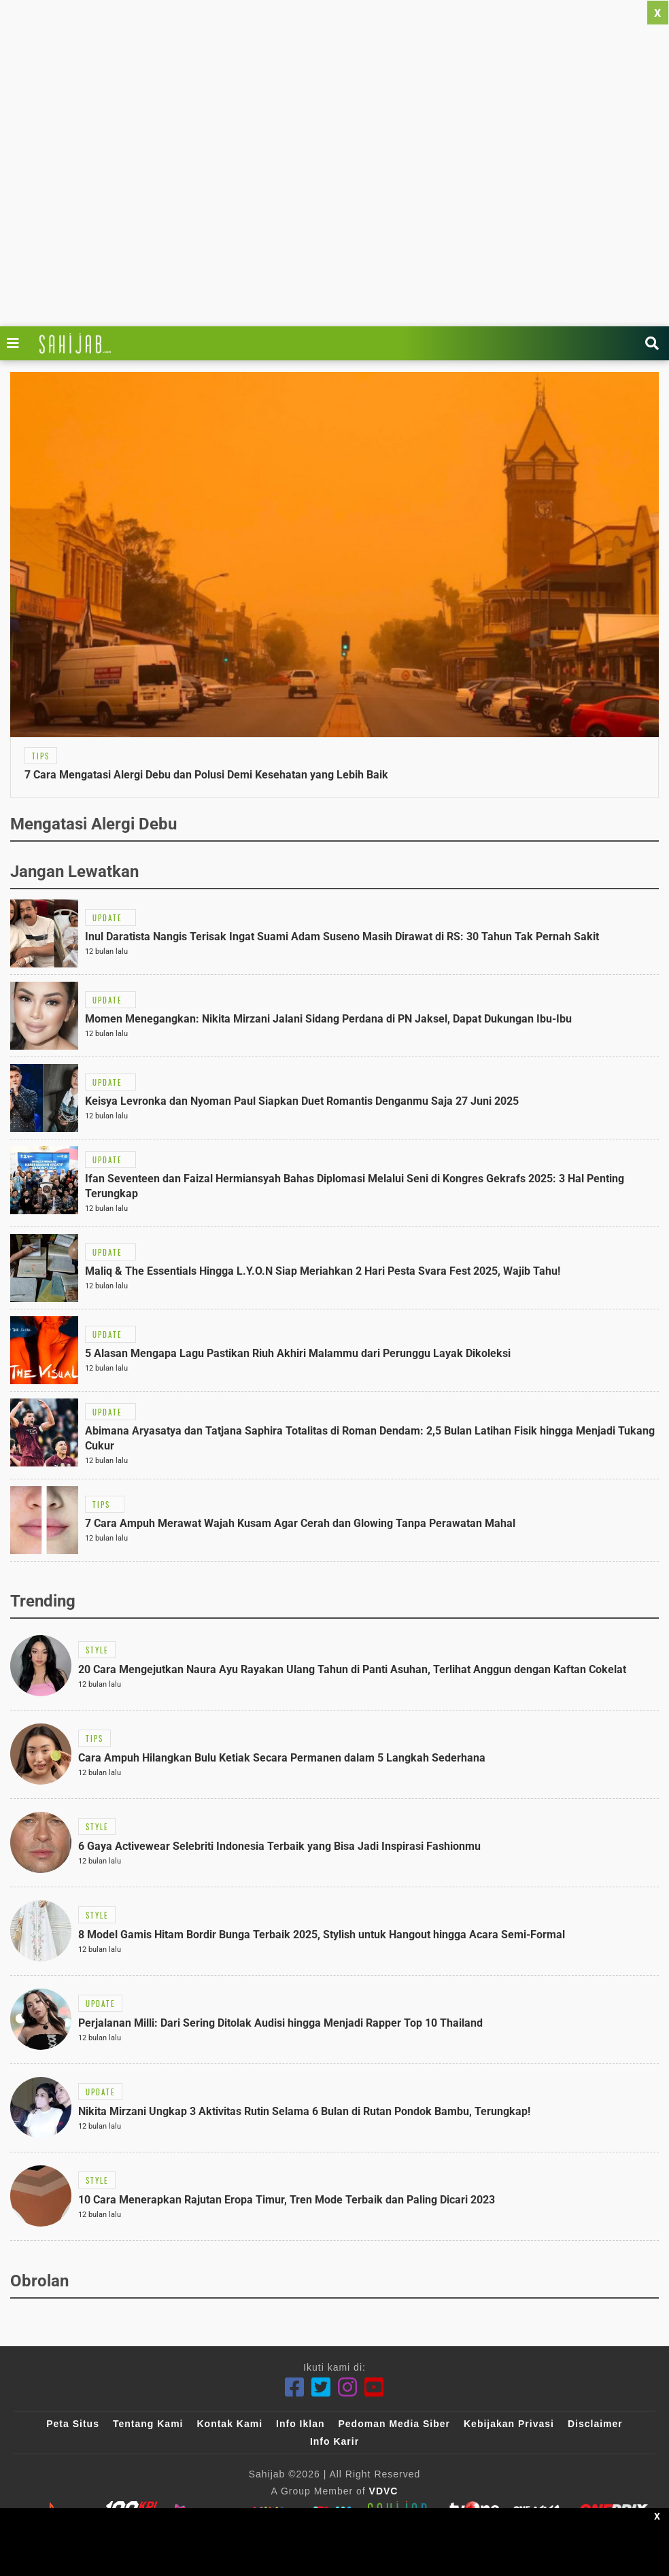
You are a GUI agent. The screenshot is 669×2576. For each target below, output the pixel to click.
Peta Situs (72, 2423)
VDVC (383, 2491)
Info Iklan (300, 2423)
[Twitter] (321, 2387)
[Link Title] (16, 343)
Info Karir (334, 2441)
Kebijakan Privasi (509, 2423)
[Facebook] (295, 2387)
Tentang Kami (148, 2423)
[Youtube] (374, 2387)
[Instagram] (348, 2387)
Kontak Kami (229, 2423)
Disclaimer (595, 2423)
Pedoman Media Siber (394, 2423)
